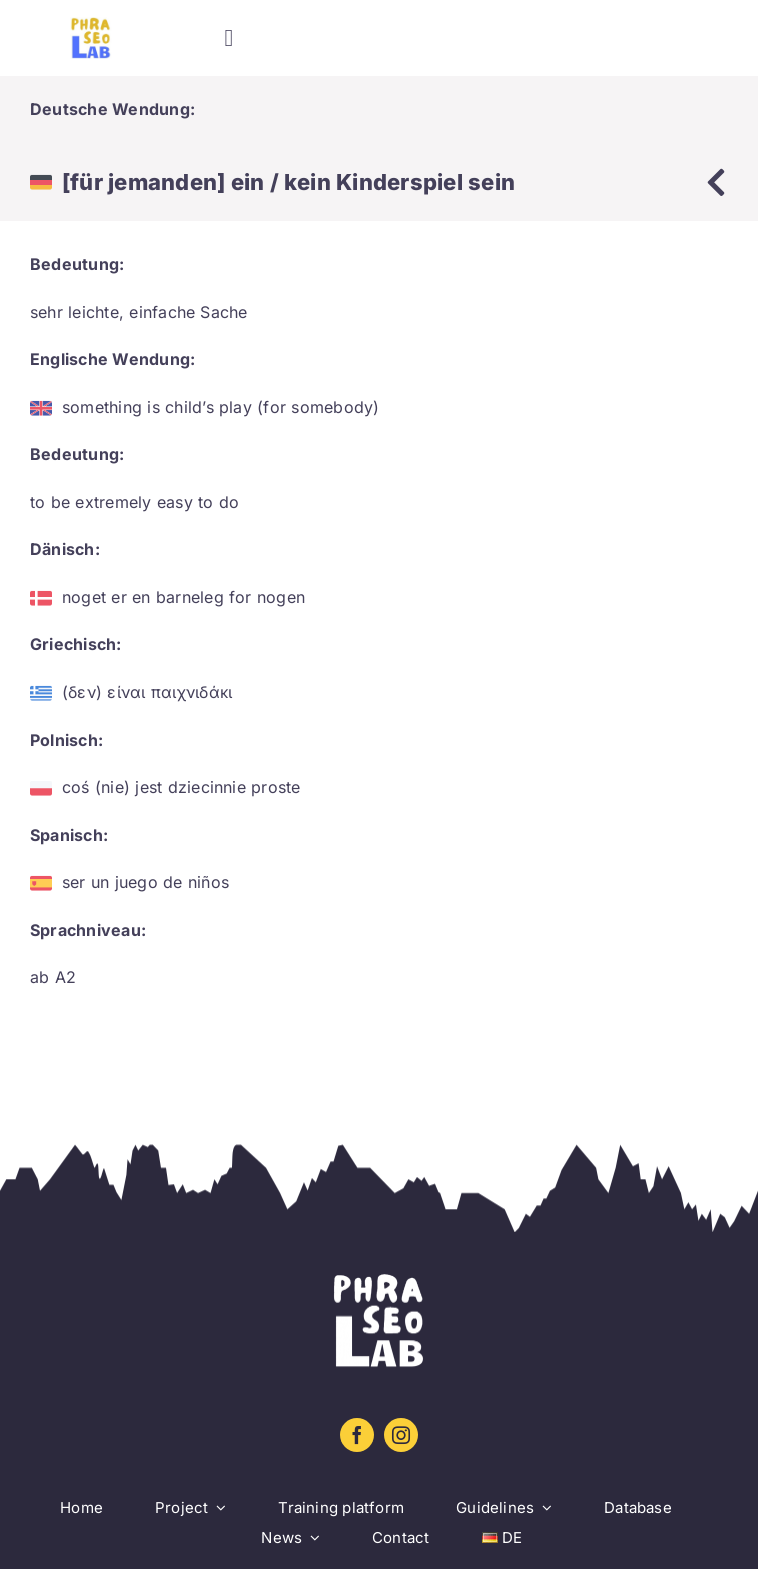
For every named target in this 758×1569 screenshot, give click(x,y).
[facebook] (357, 1435)
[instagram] (401, 1435)
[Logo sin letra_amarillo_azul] (91, 25)
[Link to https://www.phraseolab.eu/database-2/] (716, 182)
